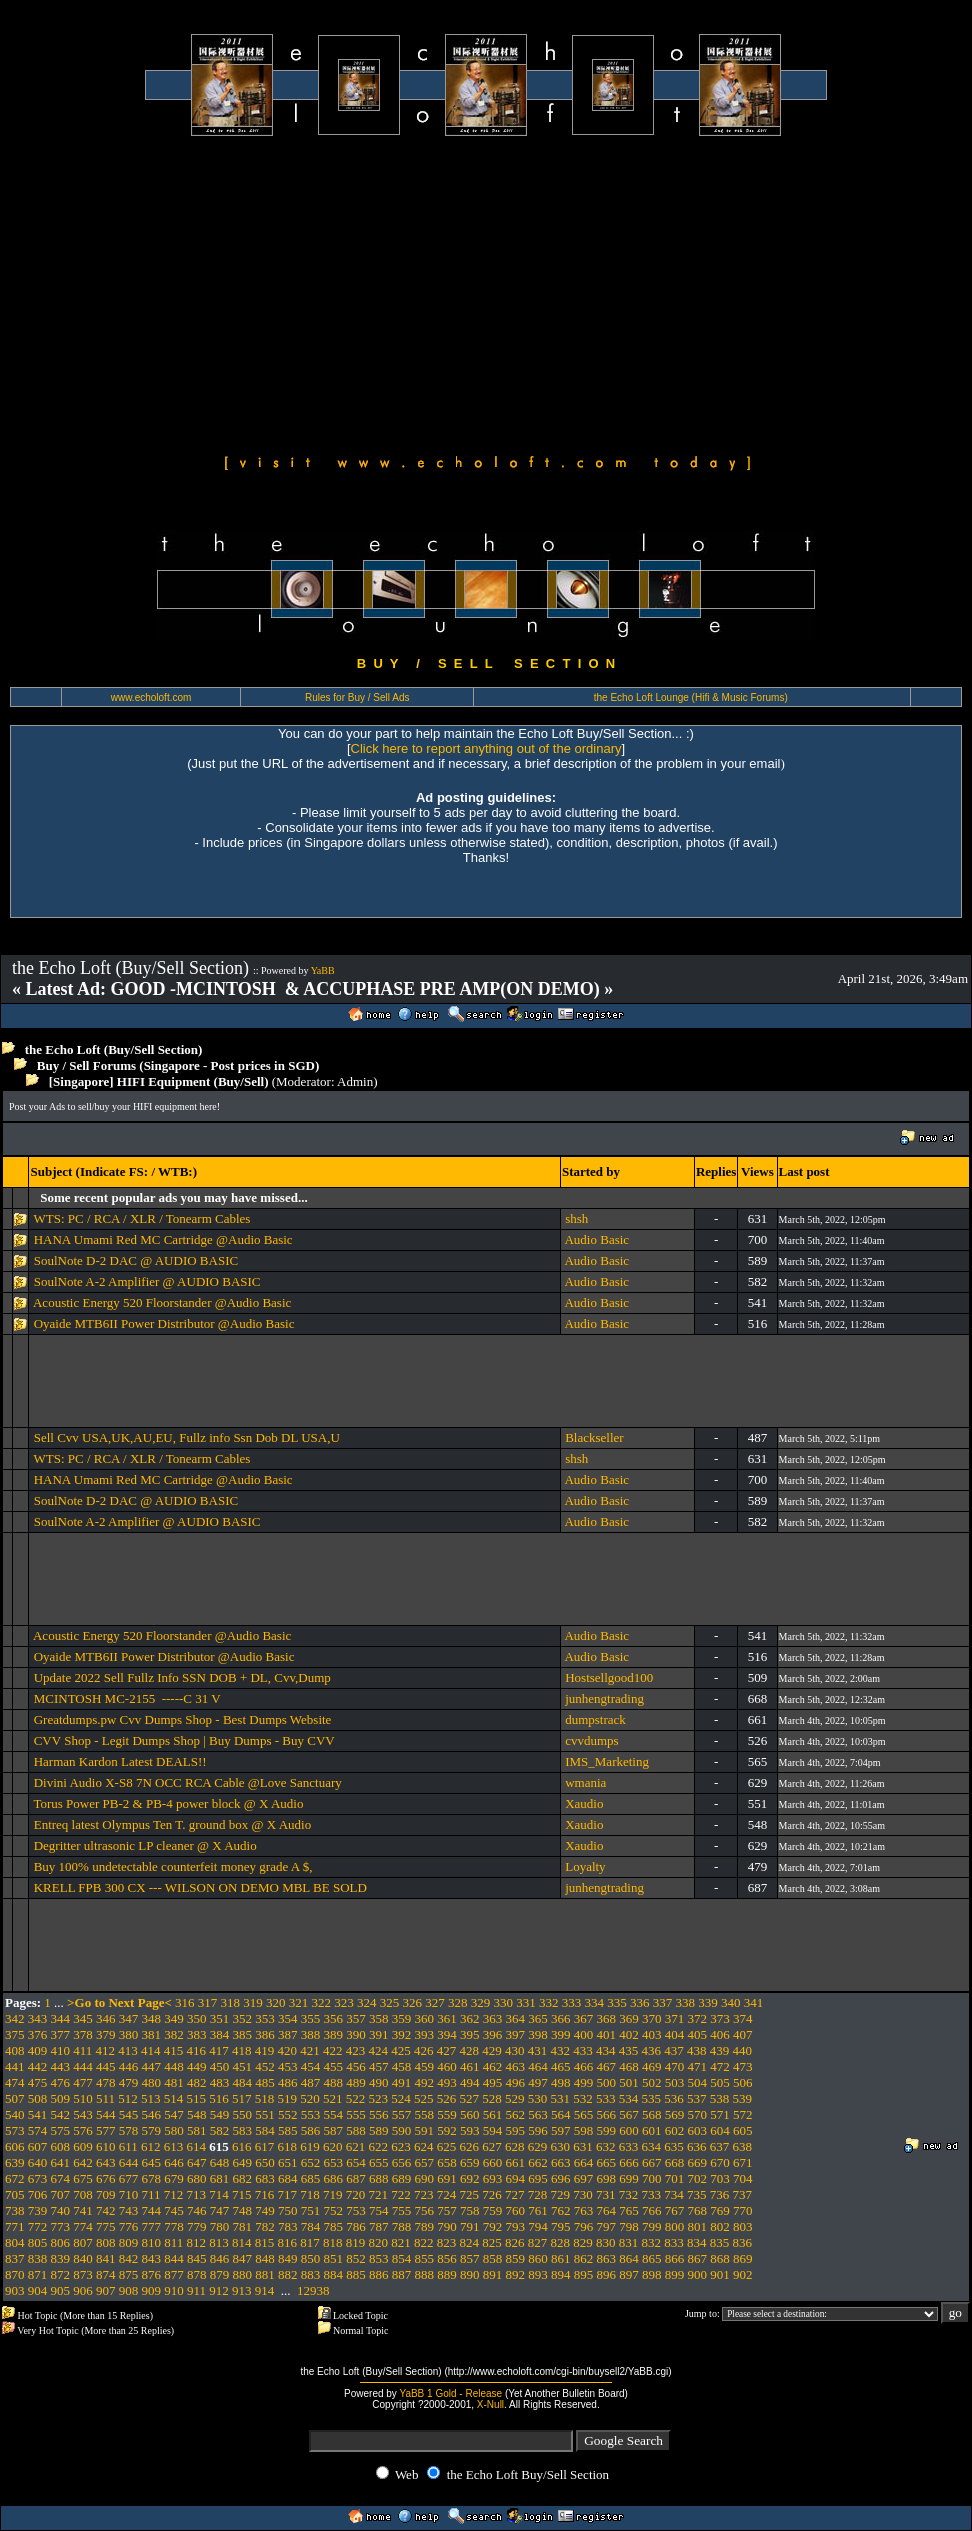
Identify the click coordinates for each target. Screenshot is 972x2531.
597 (561, 2130)
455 (334, 2066)
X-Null (490, 2404)
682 (243, 2178)
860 (538, 2258)
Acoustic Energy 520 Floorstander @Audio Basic (162, 1302)
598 (584, 2130)
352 (243, 2018)
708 (83, 2194)
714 (219, 2194)
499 (584, 2082)
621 (356, 2146)
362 (470, 2018)
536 (674, 2098)
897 (629, 2274)
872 (61, 2274)
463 (516, 2066)
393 (425, 2034)
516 (219, 2098)
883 (311, 2274)
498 (561, 2082)
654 (356, 2162)
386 (265, 2034)
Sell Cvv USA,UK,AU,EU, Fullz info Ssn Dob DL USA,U (187, 1437)
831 (629, 2242)
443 (61, 2066)
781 (243, 2226)
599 (607, 2130)
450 (220, 2066)
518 (265, 2098)
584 (265, 2130)
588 (356, 2130)
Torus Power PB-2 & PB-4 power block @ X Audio (168, 1803)
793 (516, 2226)
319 (253, 2002)
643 (106, 2162)
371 (675, 2018)
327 (435, 2002)
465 (561, 2066)
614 (197, 2146)
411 (82, 2050)
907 (106, 2290)
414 (151, 2050)
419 (265, 2050)
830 (606, 2242)
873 (83, 2274)
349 (174, 2018)
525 (424, 2098)
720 (356, 2194)
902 (743, 2274)
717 (288, 2194)
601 (652, 2130)
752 (334, 2210)
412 (106, 2050)
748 (243, 2210)
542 (61, 2114)
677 (129, 2178)
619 (310, 2146)
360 (425, 2018)
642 (83, 2162)
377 (61, 2034)
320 (276, 2002)
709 (106, 2194)
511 (105, 2098)
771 (15, 2226)
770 (743, 2210)
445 (106, 2066)
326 (413, 2002)
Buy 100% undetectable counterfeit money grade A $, (173, 1866)
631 (583, 2146)
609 (83, 2146)
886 (379, 2274)
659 (470, 2162)
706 (38, 2194)
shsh (576, 1218)
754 (379, 2210)
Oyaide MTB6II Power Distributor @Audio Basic (164, 1323)
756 (425, 2210)
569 (675, 2114)
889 (447, 2274)
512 (128, 2098)
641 (61, 2162)
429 (492, 2050)
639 (15, 2162)
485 (265, 2082)
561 (493, 2114)
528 (492, 2098)
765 (629, 2210)
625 (447, 2146)
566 (607, 2114)
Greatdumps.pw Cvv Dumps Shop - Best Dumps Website (183, 1719)
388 (311, 2034)
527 (470, 2098)
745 (174, 2210)
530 (538, 2098)
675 (83, 2178)
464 (538, 2066)
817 (310, 2242)
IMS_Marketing (607, 1761)
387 (288, 2034)
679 (174, 2178)
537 (697, 2098)
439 (720, 2050)
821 (401, 2242)
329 (481, 2002)
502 (652, 2082)
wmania (585, 1782)
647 (197, 2162)
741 (83, 2210)
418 (242, 2050)
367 (584, 2018)
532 (583, 2098)
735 (697, 2194)
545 (129, 2114)
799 (652, 2226)
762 (561, 2210)
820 (379, 2242)
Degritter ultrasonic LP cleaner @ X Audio (145, 1845)
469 (652, 2066)
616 (242, 2146)
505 (720, 2082)
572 (743, 2114)
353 (265, 2018)
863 (607, 2258)
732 (629, 2194)
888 (425, 2274)
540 (15, 2114)
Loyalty (585, 1866)
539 (743, 2098)
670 (720, 2162)
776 (129, 2226)
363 (493, 2018)
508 (38, 2098)
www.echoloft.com (151, 697)
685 (311, 2178)
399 (561, 2034)
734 (674, 2194)
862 (584, 2258)
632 (606, 2146)
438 (697, 2050)
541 (38, 2114)
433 (583, 2050)
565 (584, 2114)
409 (38, 2050)
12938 (313, 2290)
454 (311, 2066)
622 (379, 2146)
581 (197, 2130)
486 (288, 2082)
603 (698, 2130)
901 (720, 2274)
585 (288, 2130)
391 (379, 2034)
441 (15, 2066)
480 (152, 2082)
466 (584, 2066)
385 (243, 2034)
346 (106, 2018)
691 (447, 2178)
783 (288, 2226)
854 (402, 2258)
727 (515, 2194)
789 (425, 2226)
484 (243, 2082)
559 (447, 2114)
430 (515, 2050)
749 (265, 2210)
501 (629, 2082)
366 (561, 2018)
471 (698, 2066)
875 (129, 2274)
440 (743, 2050)
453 (288, 2066)
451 (243, 2066)
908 (129, 2290)
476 (61, 2082)
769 (720, 2210)
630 (561, 2146)
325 (390, 2002)
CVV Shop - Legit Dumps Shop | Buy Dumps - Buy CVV (184, 1740)
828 (561, 2242)
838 (38, 2258)
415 (174, 2050)
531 (561, 2098)
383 (197, 2034)
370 (652, 2018)
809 (129, 2242)
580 (174, 2130)
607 (38, 2146)
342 (15, 2018)
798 (629, 2226)
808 (106, 2242)
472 (720, 2066)
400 (584, 2034)
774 (83, 2226)
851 (334, 2258)
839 (61, 2258)
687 (356, 2178)
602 (675, 2130)
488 (334, 2082)
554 (334, 2114)
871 (38, 2274)
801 (698, 2226)
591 (425, 2130)
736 (720, 2194)
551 (265, 2114)
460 (447, 2066)
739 (38, 2210)
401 (607, 2034)
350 (197, 2018)
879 (220, 2274)
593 (470, 2130)
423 (356, 2050)
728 (538, 2194)
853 (379, 2258)
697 (584, 2178)
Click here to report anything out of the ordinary (486, 748)
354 (288, 2018)
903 (15, 2290)
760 (516, 2210)
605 (743, 2130)
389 (334, 2034)
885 (356, 2274)
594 (493, 2130)
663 (561, 2162)
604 (720, 2130)
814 (242, 2242)
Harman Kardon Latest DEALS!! (120, 1761)
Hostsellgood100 (609, 1677)
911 (196, 2290)
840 (83, 2258)
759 (493, 2210)
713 (197, 2194)
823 (447, 2242)
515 (197, 2098)
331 (526, 2002)
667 (652, 2162)
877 (174, 2274)
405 (698, 2034)
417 (219, 2050)
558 (425, 2114)
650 (265, 2162)
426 (424, 2050)
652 (311, 2162)
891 (493, 2274)
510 (83, 2098)
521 (333, 2098)
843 (152, 2258)
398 (538, 2034)
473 (743, 2066)
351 (220, 2018)
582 (220, 2130)
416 (197, 2050)
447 (152, 2066)
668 (675, 2162)
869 (743, 2258)
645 (152, 2162)
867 (698, 2258)
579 (152, 2130)
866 (675, 2258)
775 (106, 2226)
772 (38, 2226)
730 (583, 2194)
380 (129, 2034)
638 (743, 2146)
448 (174, 2066)
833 (674, 2242)
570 (698, 2114)
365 (538, 2018)
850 (311, 2258)
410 (61, 2050)
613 (174, 2146)
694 (516, 2178)
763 (584, 2210)
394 (447, 2034)
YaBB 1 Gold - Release (450, 2393)
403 (652, 2034)
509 (61, 2098)
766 (652, 2210)
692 (470, 2178)
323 (344, 2002)
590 (402, 2130)
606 (15, 2146)
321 (299, 2002)
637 (720, 2146)
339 (708, 2002)
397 (516, 2034)
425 (401, 2050)
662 (538, 2162)
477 (83, 2082)
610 (106, 2146)
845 (197, 2258)
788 (402, 2226)
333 (572, 2002)
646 (174, 2162)
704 (743, 2178)
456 (356, 2066)
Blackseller (594, 1437)
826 (515, 2242)
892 (516, 2274)
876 (152, 2274)
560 (470, 2114)
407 (743, 2034)
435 (629, 2050)
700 (652, 2178)
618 (288, 2146)
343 (38, 2018)
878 (197, 2274)
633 (629, 2146)
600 (629, 2130)
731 (606, 2194)
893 (538, 2274)
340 (731, 2002)
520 (310, 2098)
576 (83, 2130)
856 (447, 2258)
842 (129, 2258)
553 (311, 2114)
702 (698, 2178)
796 (584, 2226)
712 (174, 2194)
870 (15, 2274)
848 (265, 2258)
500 (607, 2082)
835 (720, 2242)
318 (231, 2002)
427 (447, 2050)
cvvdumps (591, 1740)
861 (561, 2258)
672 (15, 2178)
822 (424, 2242)
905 (61, 2290)
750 (288, 2210)
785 (334, 2226)
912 (219, 2290)
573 (15, 2130)
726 (492, 2194)
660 (493, 2162)
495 (493, 2082)
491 (402, 2082)
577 (106, 2130)
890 (470, 2274)
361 (447, 2018)
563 (538, 2114)
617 (265, 2146)
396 (493, 2034)
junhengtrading (604, 1698)
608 (61, 2146)
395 (470, 2034)
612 (151, 2146)
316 (185, 2002)
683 (265, 2178)
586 (311, 2130)
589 (379, 2130)
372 (698, 2018)
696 (561, 2178)
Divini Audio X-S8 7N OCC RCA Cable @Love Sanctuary (188, 1782)
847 (243, 2258)
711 (151, 2194)
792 (493, 2226)
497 (538, 2082)
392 (402, 2034)
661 (516, 2162)
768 (698, 2210)
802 (720, 2226)
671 (743, 2162)
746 (197, 2210)
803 (743, 2226)
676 (106, 2178)
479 (129, 2082)
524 (401, 2098)
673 (38, 2178)
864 (629, 2258)
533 (606, 2098)
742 (106, 2210)
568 (652, 2114)
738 (15, 2210)
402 (629, 2034)
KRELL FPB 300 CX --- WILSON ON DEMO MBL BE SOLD (200, 1887)
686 (334, 2178)
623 (401, 2146)
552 (288, 2114)
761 (538, 2210)
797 (607, 2226)
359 (402, 2018)
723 (424, 2194)
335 (617, 2002)
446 (129, 2066)
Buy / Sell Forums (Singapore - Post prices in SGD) (178, 1065)
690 (425, 2178)
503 (675, 2082)
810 (152, 2242)
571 (720, 2114)
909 (152, 2290)
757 (447, 2210)
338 (686, 2002)
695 (538, 2178)
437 (674, 2050)
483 (220, 2082)
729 (561, 2194)
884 (334, 2274)
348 (152, 2018)
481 (174, 2082)
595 (516, 2130)
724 (447, 2194)
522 (356, 2098)
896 (607, 2274)
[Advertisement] (486, 292)
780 (220, 2226)
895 (584, 2274)
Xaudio (584, 1803)
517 (242, 2098)
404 (675, 2034)
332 (549, 2002)
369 (629, 2018)
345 (83, 2018)
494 (470, 2082)
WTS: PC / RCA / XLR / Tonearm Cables (141, 1218)
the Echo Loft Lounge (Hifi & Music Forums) (691, 697)
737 (743, 2194)
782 (265, 2226)
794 (538, 2226)
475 (38, 2082)
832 (652, 2242)
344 (61, 2018)
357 (356, 2018)
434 (606, 2050)
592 (447, 2130)
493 (447, 2082)
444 (83, 2066)
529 (515, 2098)
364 (516, 2018)
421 (310, 2050)
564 (561, 2114)
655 (379, 2162)
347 (129, 2018)
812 (197, 2242)
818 (333, 2242)
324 (367, 2002)
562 (516, 2114)
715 (242, 2194)
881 (265, 2274)
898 (652, 2274)
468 (629, 2066)
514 (174, 2098)
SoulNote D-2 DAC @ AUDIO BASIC (136, 1260)
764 (607, 2210)
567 (629, 2114)
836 (743, 2242)
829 (583, 2242)
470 (675, 2066)
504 (698, 2082)
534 (629, 2098)
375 (15, 2034)
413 (128, 2050)
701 (675, 2178)
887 (402, 2274)
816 (288, 2242)
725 (470, 2194)
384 (220, 2034)
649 (243, 2162)
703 (720, 2178)
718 (310, 2194)
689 (402, 2178)
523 (379, 2098)
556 (379, 2114)
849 (288, 2258)
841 (106, 2258)
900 (698, 2274)
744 (152, 2210)
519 (288, 2098)
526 (447, 2098)
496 (516, 2082)
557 (402, 2114)
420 (288, 2050)
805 (38, 2242)
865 (652, 2258)
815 (265, 2242)
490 (379, 2082)
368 (607, 2018)
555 (356, 2114)
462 (493, 2066)
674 (61, 2178)
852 (356, 2258)
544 (106, 2114)
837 (15, 2258)
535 (652, 2098)
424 (379, 2050)
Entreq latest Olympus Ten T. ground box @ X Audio (173, 1824)
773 (61, 2226)
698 (607, 2178)
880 (243, 2274)
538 (720, 2098)
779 (197, 2226)
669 (698, 2162)
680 (197, 2178)
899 (675, 2274)
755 (402, 2210)
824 (470, 2242)
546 (152, 2114)
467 (607, 2066)
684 (288, 2178)
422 (333, 2050)
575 (61, 2130)
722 (401, 2194)
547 (174, 2114)
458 (402, 2066)
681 (220, 2178)
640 (38, 2162)
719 (333, 2194)
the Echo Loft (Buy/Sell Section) (114, 1049)
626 (470, 2146)
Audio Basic (596, 1239)
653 (334, 2162)
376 (38, 2034)
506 (743, 2082)
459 (425, 2066)
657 (425, 2162)
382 (174, 2034)
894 (561, 2274)
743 (129, 2210)
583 (243, 2130)
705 (15, 2194)
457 (379, 2066)
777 (152, 2226)
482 (197, 2082)
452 (265, 2066)
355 (311, 2018)
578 (129, 2130)
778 (174, 2226)
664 (584, 2162)
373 (720, 2018)
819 (356, 2242)
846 (220, 2258)
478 (106, 2082)
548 (197, 2114)
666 (629, 2162)
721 (379, 2194)
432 (561, 2050)
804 (15, 2242)
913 (242, 2290)
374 (743, 2018)
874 (106, 2274)
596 (538, 2130)
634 (652, 2146)
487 (311, 2082)
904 (38, 2290)
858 (493, 2258)
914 (265, 2290)
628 (515, 2146)
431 (538, 2050)
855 (425, 2258)
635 (674, 2146)
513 (151, 2098)
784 (311, 2226)
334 (595, 2002)
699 (629, 2178)
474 (15, 2082)
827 (538, 2242)
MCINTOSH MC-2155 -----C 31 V (127, 1698)
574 (38, 2130)
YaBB (323, 970)
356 (334, 2018)
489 (356, 2082)
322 (322, 2002)
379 (106, 2034)
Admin (355, 1081)
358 (379, 2018)
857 (470, 2258)
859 (516, 2258)
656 (402, 2162)
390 (356, 2034)
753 (356, 2210)
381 (152, 2034)
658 (447, 2162)
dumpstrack (595, 1719)
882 (288, 2274)
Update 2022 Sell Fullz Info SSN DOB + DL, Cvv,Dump (182, 1677)
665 (607, 2162)
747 (220, 2210)
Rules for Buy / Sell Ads (357, 697)
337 (663, 2002)
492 (425, 2082)
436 (652, 2050)
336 (640, 2002)
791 (470, 2226)
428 (470, 2050)
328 (458, 2002)
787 (379, 2226)
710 (129, 2194)
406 (720, 2034)
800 (675, 2226)
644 (129, 2162)
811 (173, 2242)
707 (61, 2194)
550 (243, 2114)
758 (470, 2210)
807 (83, 2242)
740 (61, 2210)
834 (697, 2242)
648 (220, 2162)
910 (174, 2290)
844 (174, 2258)
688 (379, 2178)
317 (208, 2002)
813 (219, 2242)
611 (128, 2146)
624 (424, 2146)
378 (83, 2034)
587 (334, 2130)
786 (356, 2226)
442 (38, 2066)
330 (504, 2002)
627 (492, 2146)
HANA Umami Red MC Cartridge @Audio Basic (163, 1239)
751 (311, 2210)
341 (754, 2002)
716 (265, 2194)
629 (538, 2146)
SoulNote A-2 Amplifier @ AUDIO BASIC (147, 1281)
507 (15, 2098)
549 (220, 2114)
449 (197, 2066)
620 (333, 2146)
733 (652, 2194)
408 (15, 2050)
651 (288, 2162)
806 (61, 2242)
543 (83, 2114)
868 (720, 2258)
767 (675, 2210)
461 (470, 2066)
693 (493, 2178)
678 (152, 2178)
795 (561, 2226)
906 (83, 2290)
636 (697, 2146)
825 (492, 2242)
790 (447, 2226)
